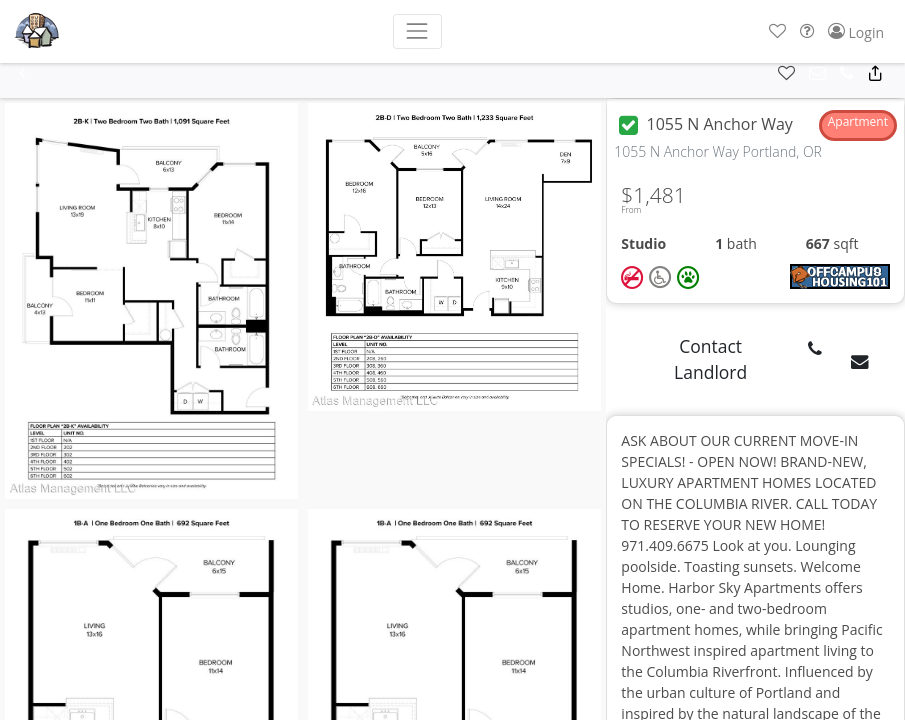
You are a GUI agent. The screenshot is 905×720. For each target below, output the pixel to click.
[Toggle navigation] (417, 31)
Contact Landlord (710, 359)
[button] (777, 31)
